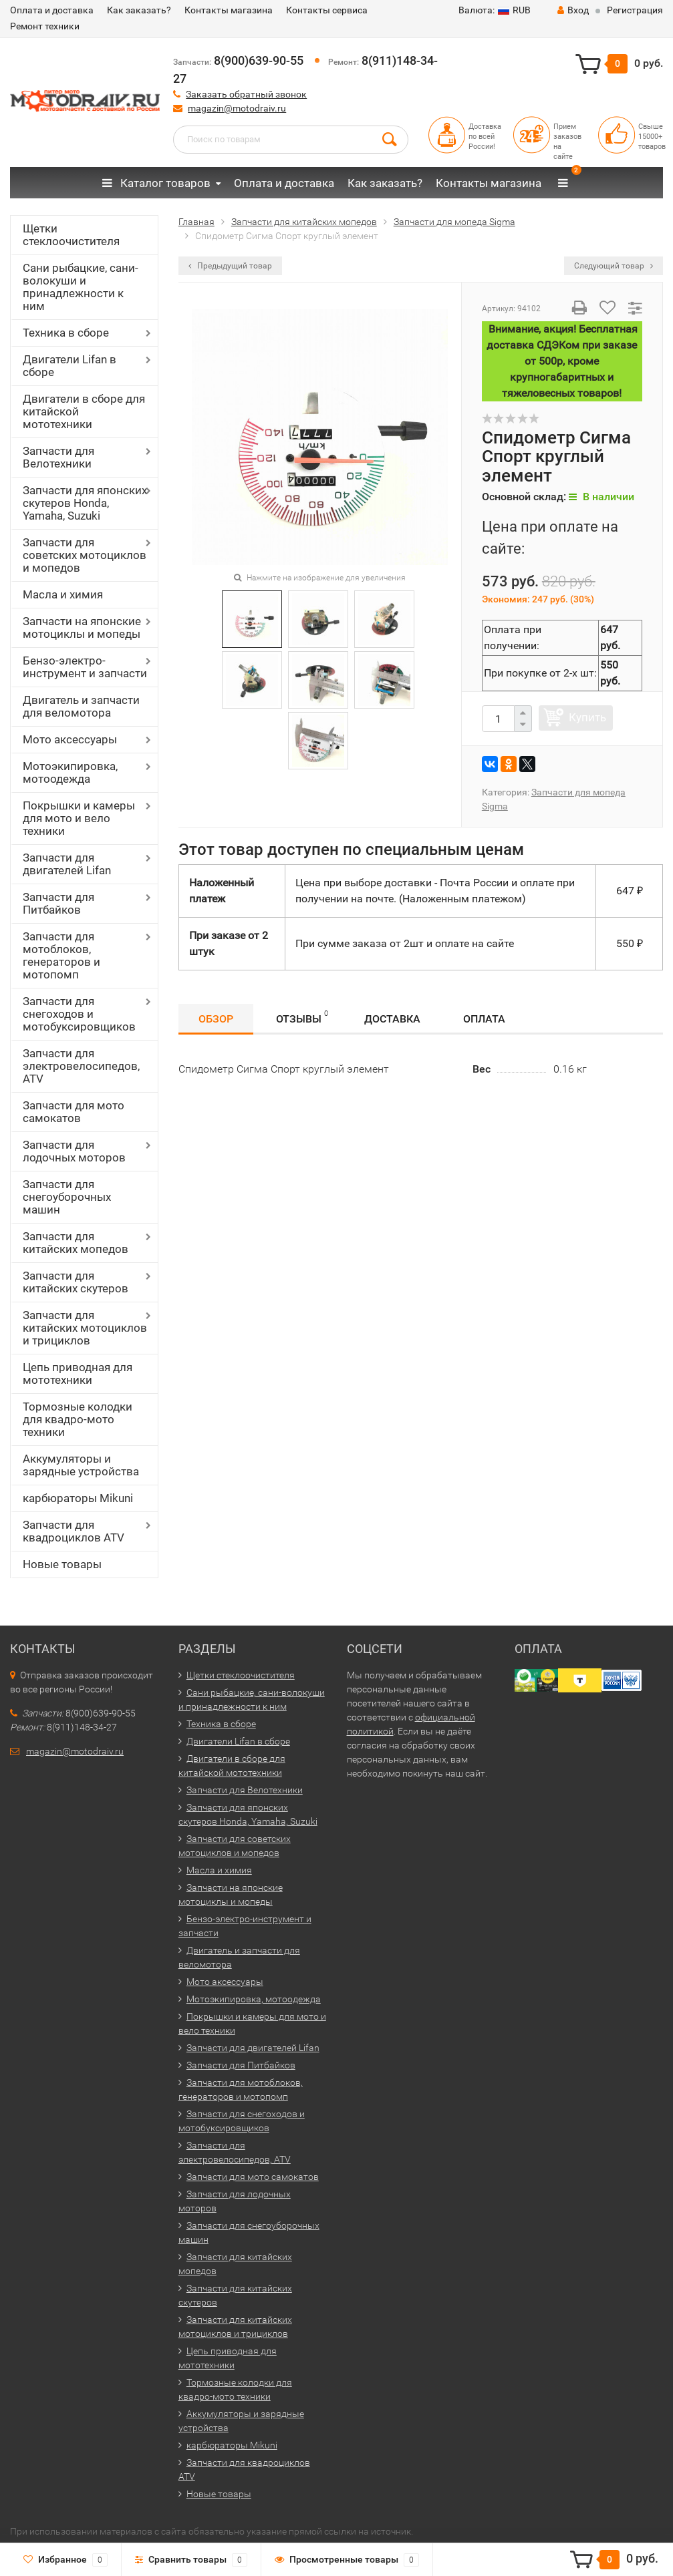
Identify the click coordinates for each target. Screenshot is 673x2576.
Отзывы (302, 1016)
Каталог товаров (156, 183)
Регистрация (635, 10)
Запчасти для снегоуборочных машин (67, 1196)
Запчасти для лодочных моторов (74, 1151)
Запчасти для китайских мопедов (75, 1243)
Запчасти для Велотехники (58, 457)
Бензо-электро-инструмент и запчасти (85, 667)
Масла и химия (63, 594)
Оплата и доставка (52, 10)
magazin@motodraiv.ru (237, 108)
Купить (587, 717)
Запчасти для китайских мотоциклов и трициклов (85, 1327)
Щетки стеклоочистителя (71, 235)
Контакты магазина (228, 10)
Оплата (484, 1019)
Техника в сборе (66, 332)
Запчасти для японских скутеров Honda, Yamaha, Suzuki (85, 503)
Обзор (215, 1019)
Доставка (392, 1019)
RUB (494, 10)
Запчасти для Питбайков (58, 903)
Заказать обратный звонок (246, 94)
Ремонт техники (45, 26)
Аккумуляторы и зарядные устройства (81, 1465)
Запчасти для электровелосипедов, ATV (81, 1066)
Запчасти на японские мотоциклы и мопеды (82, 627)
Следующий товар (613, 265)
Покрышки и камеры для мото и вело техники (79, 818)
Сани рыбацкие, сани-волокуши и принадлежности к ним (80, 287)
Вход (573, 10)
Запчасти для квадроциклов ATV (73, 1531)
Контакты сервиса (327, 10)
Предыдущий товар (230, 265)
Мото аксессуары (70, 739)
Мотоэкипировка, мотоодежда (70, 772)
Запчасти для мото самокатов (73, 1112)
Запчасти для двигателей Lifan (67, 864)
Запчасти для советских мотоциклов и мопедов (84, 555)
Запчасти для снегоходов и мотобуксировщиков (79, 1013)
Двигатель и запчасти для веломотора (81, 706)
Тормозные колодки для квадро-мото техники (77, 1419)
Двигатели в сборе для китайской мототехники (84, 411)
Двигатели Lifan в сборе (69, 366)
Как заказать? (139, 10)
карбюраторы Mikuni (78, 1498)
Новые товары (62, 1564)
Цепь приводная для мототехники (77, 1373)
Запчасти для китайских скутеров (75, 1282)
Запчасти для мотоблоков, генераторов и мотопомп (61, 955)
